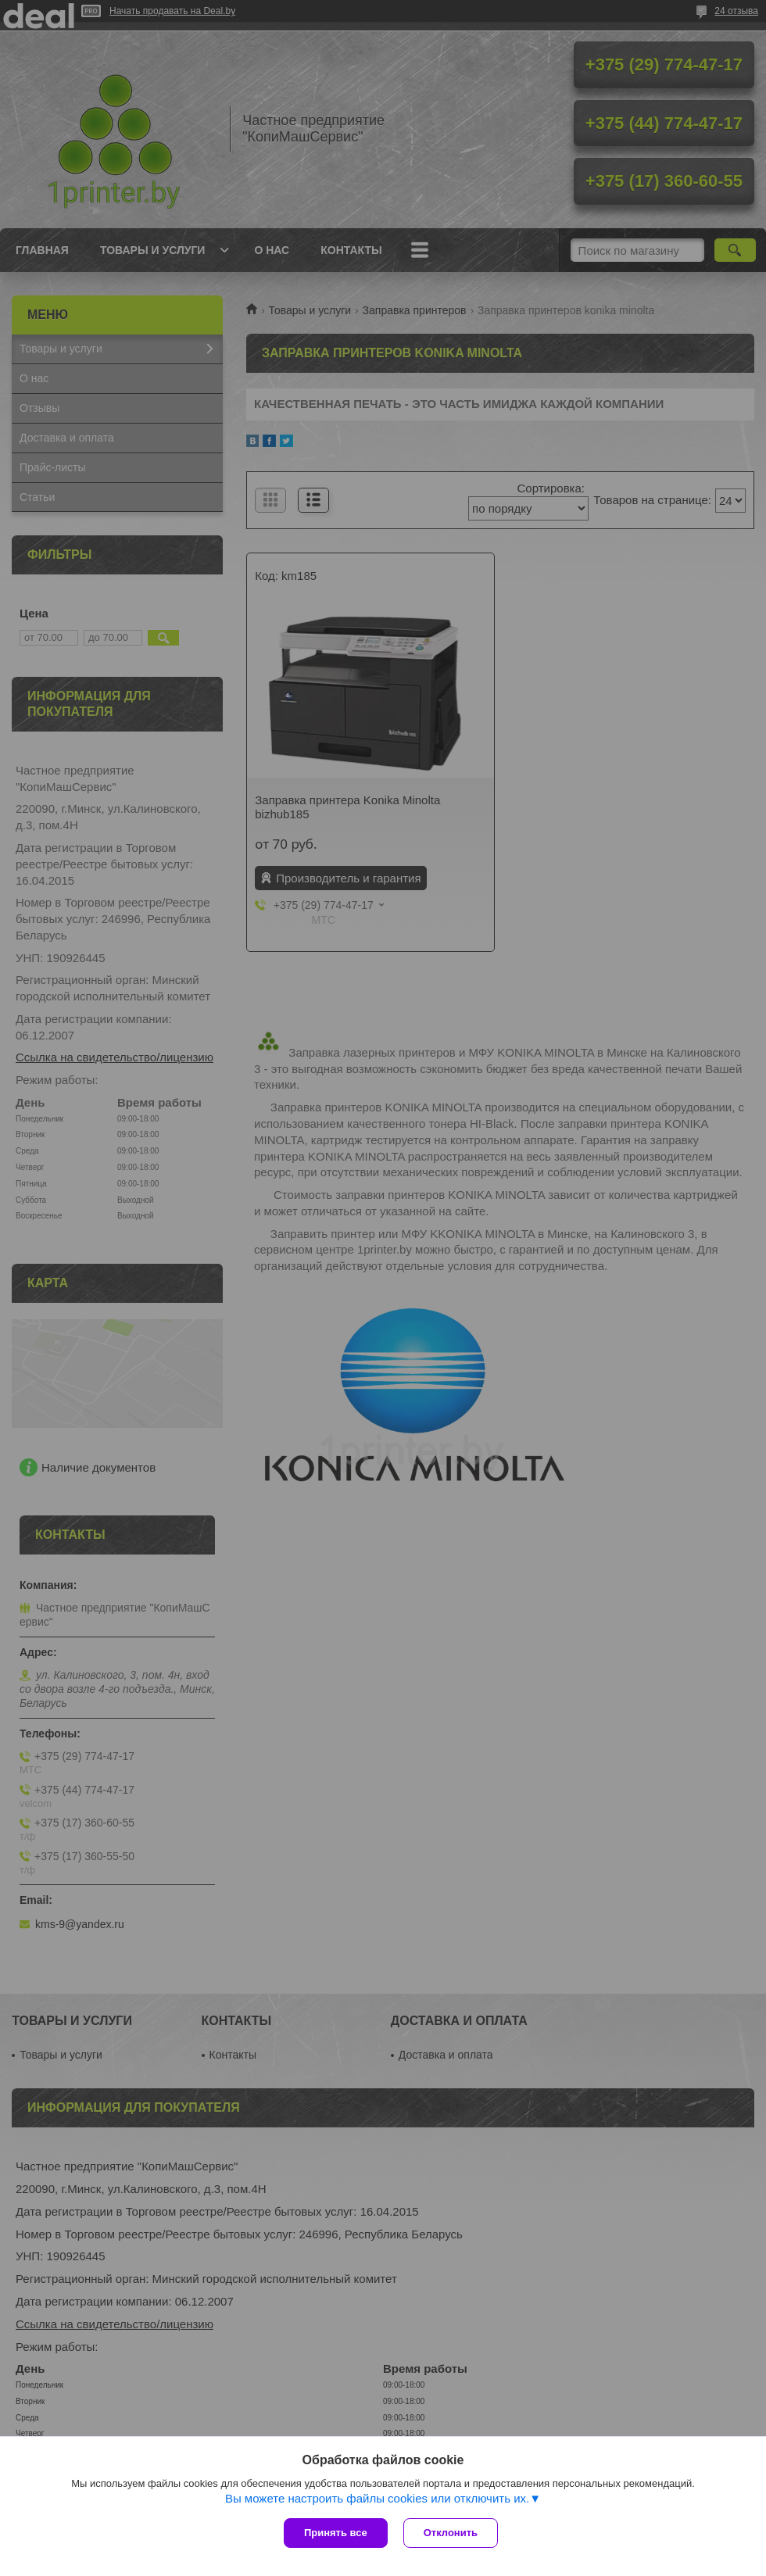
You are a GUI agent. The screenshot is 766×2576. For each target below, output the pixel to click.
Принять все (335, 2532)
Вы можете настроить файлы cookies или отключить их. (377, 2498)
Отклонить (451, 2532)
